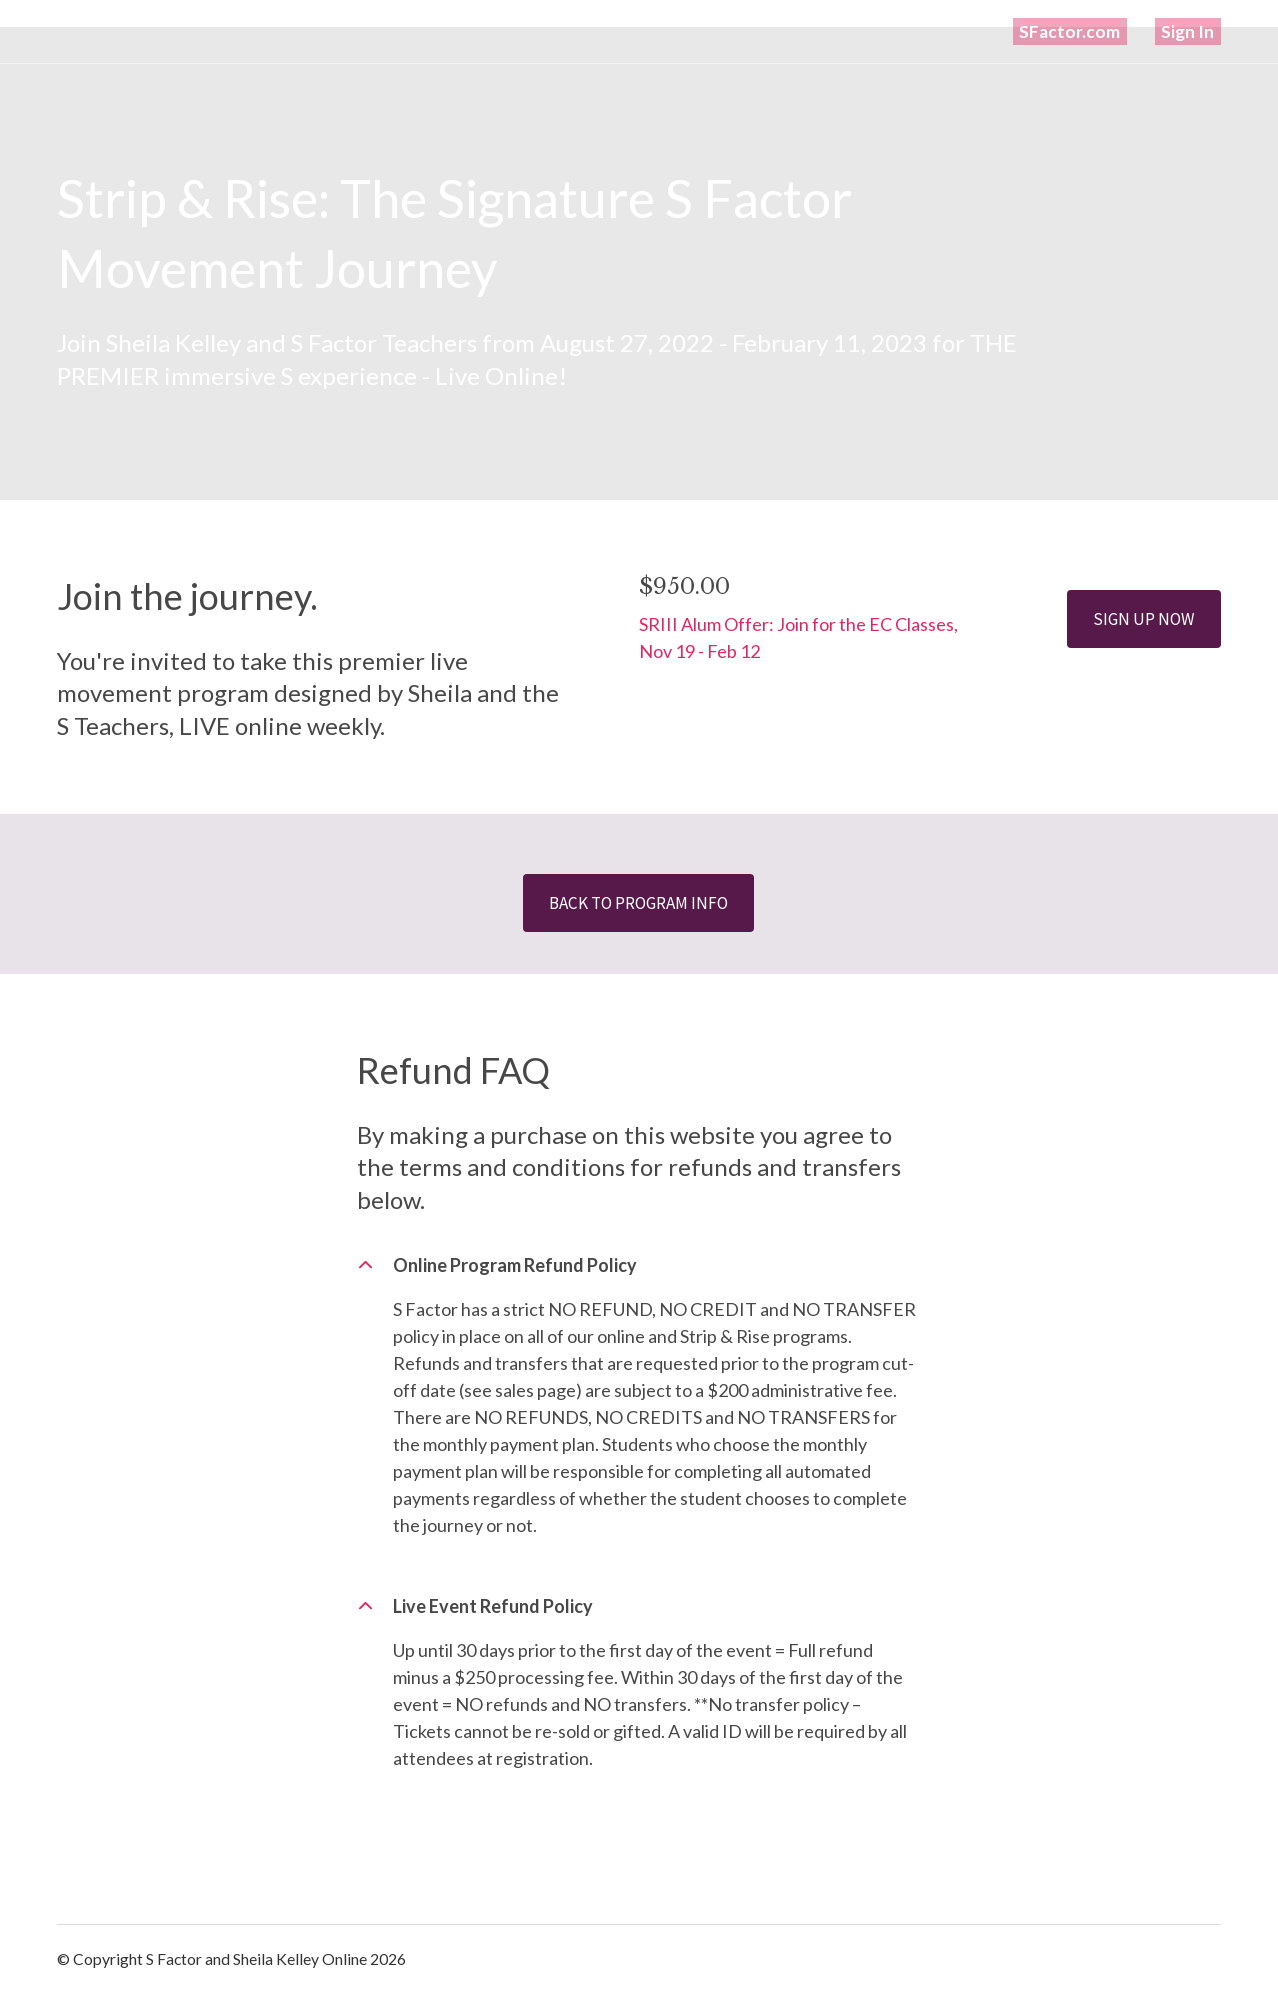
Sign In (1195, 31)
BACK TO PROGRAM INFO (638, 903)
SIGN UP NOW (1142, 618)
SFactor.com (1092, 31)
